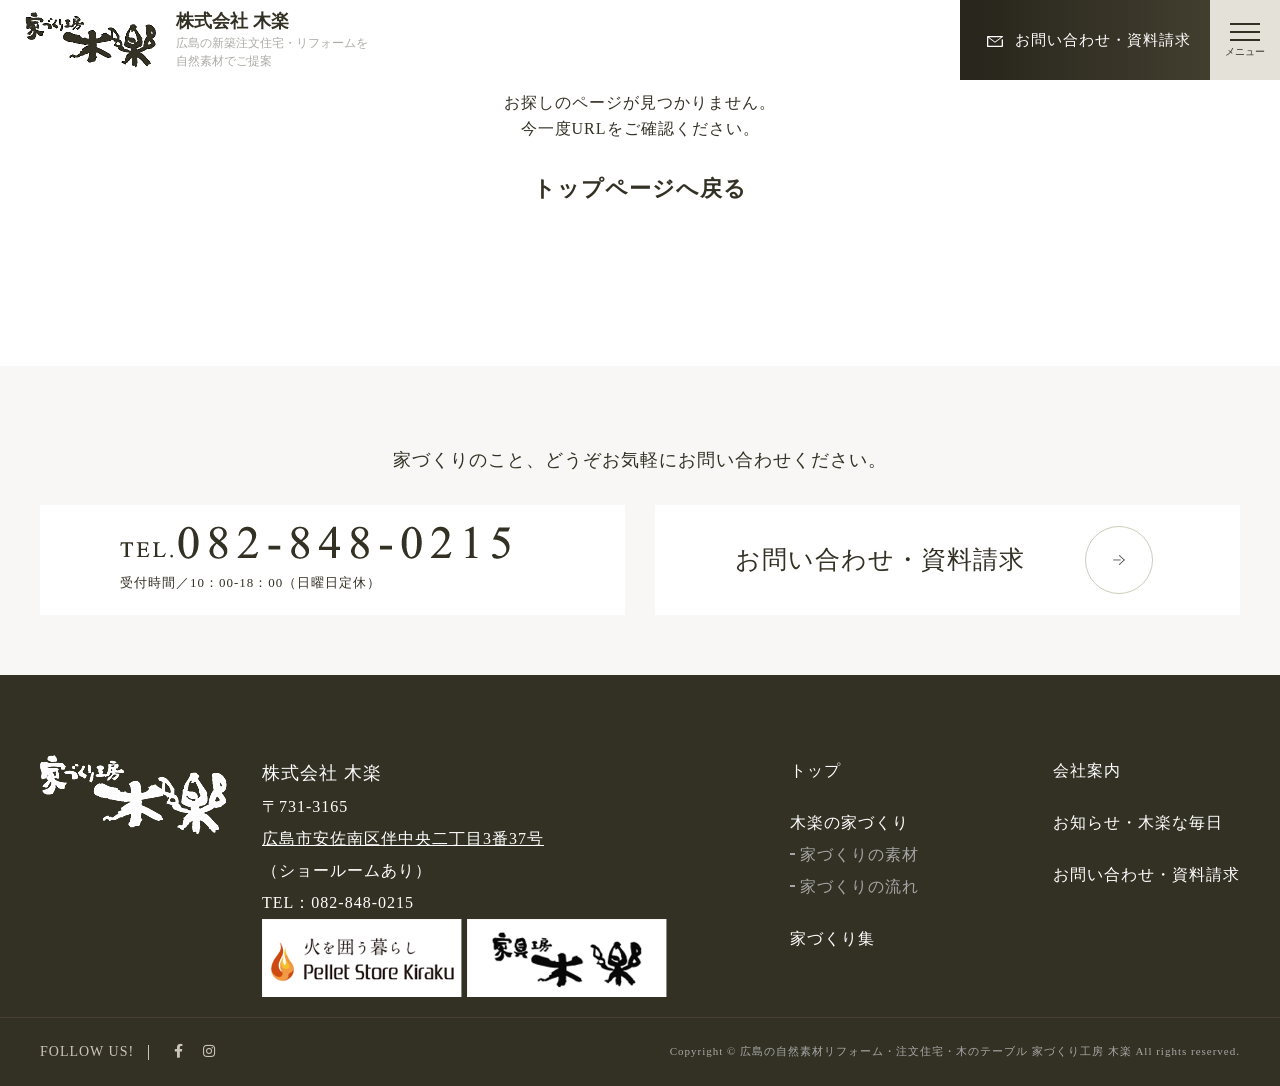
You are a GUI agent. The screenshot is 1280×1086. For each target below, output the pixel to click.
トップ (815, 770)
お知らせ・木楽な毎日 (1138, 822)
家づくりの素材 (854, 854)
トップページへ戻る (640, 188)
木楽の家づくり (849, 822)
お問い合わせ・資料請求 (1089, 40)
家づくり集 (832, 938)
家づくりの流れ (854, 886)
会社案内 (1087, 770)
